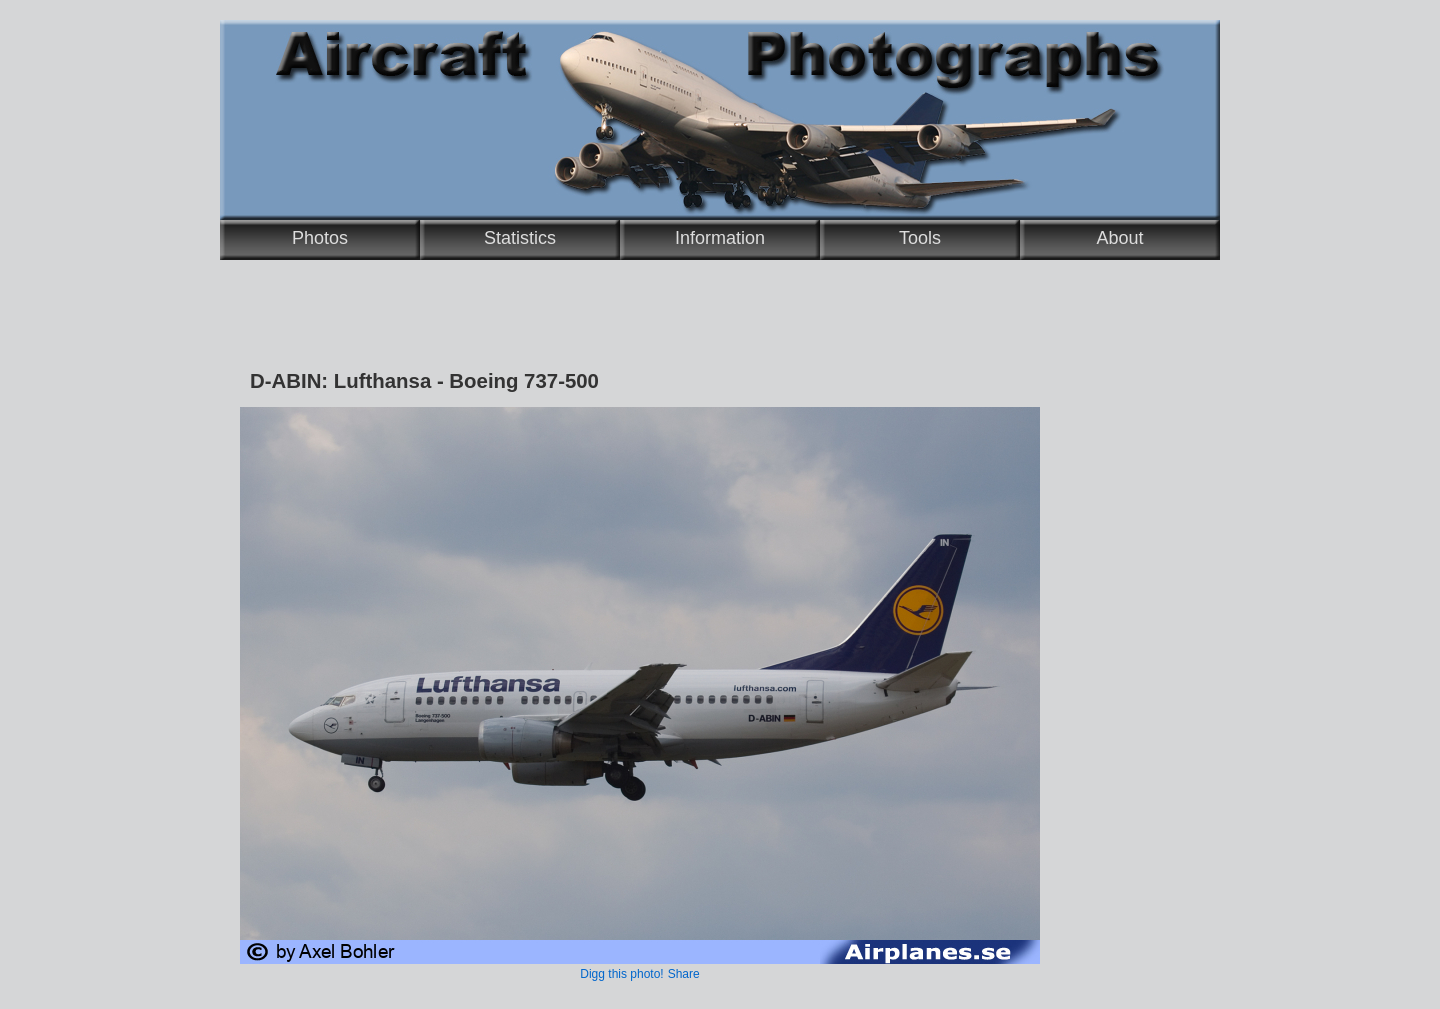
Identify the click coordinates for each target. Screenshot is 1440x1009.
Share (684, 974)
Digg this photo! (621, 974)
